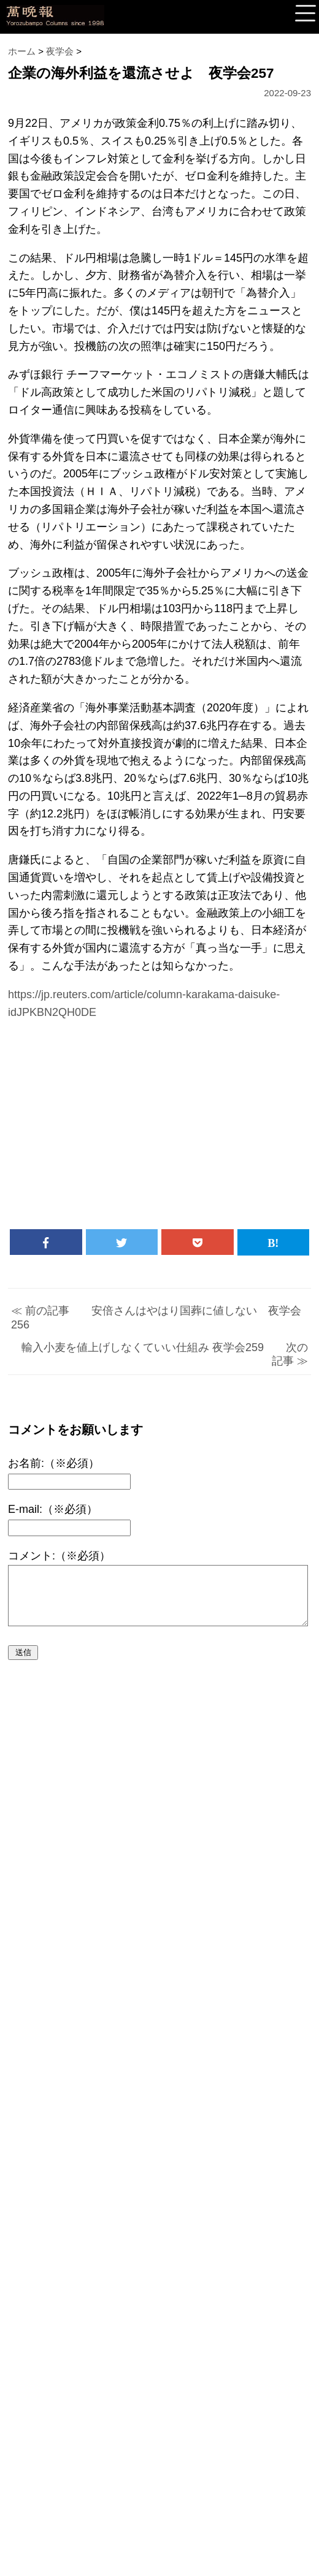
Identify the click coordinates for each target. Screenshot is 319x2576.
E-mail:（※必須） (53, 1509)
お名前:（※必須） (53, 1463)
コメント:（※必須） (59, 1556)
